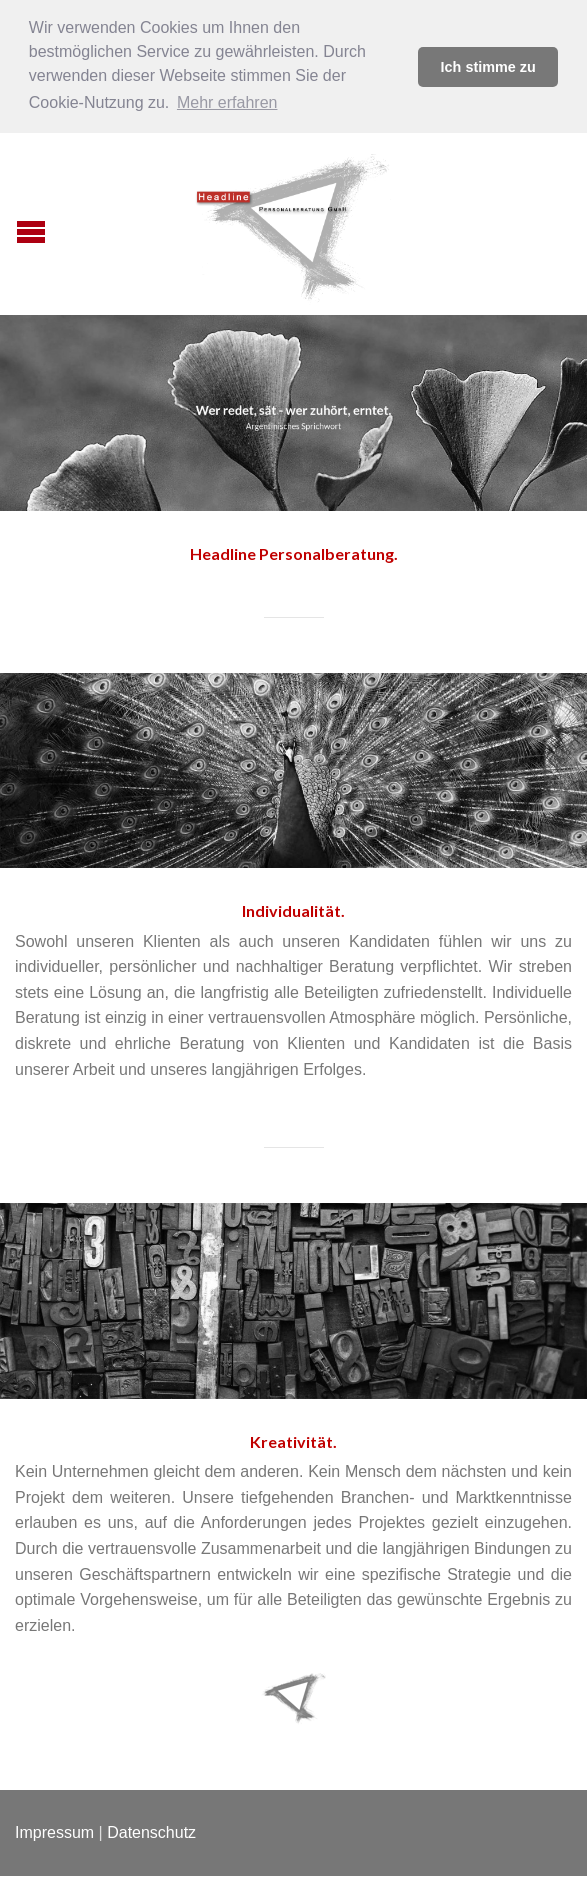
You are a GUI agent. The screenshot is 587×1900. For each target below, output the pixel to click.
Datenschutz (151, 1830)
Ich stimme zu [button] (488, 67)
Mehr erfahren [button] (227, 102)
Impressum (54, 1830)
